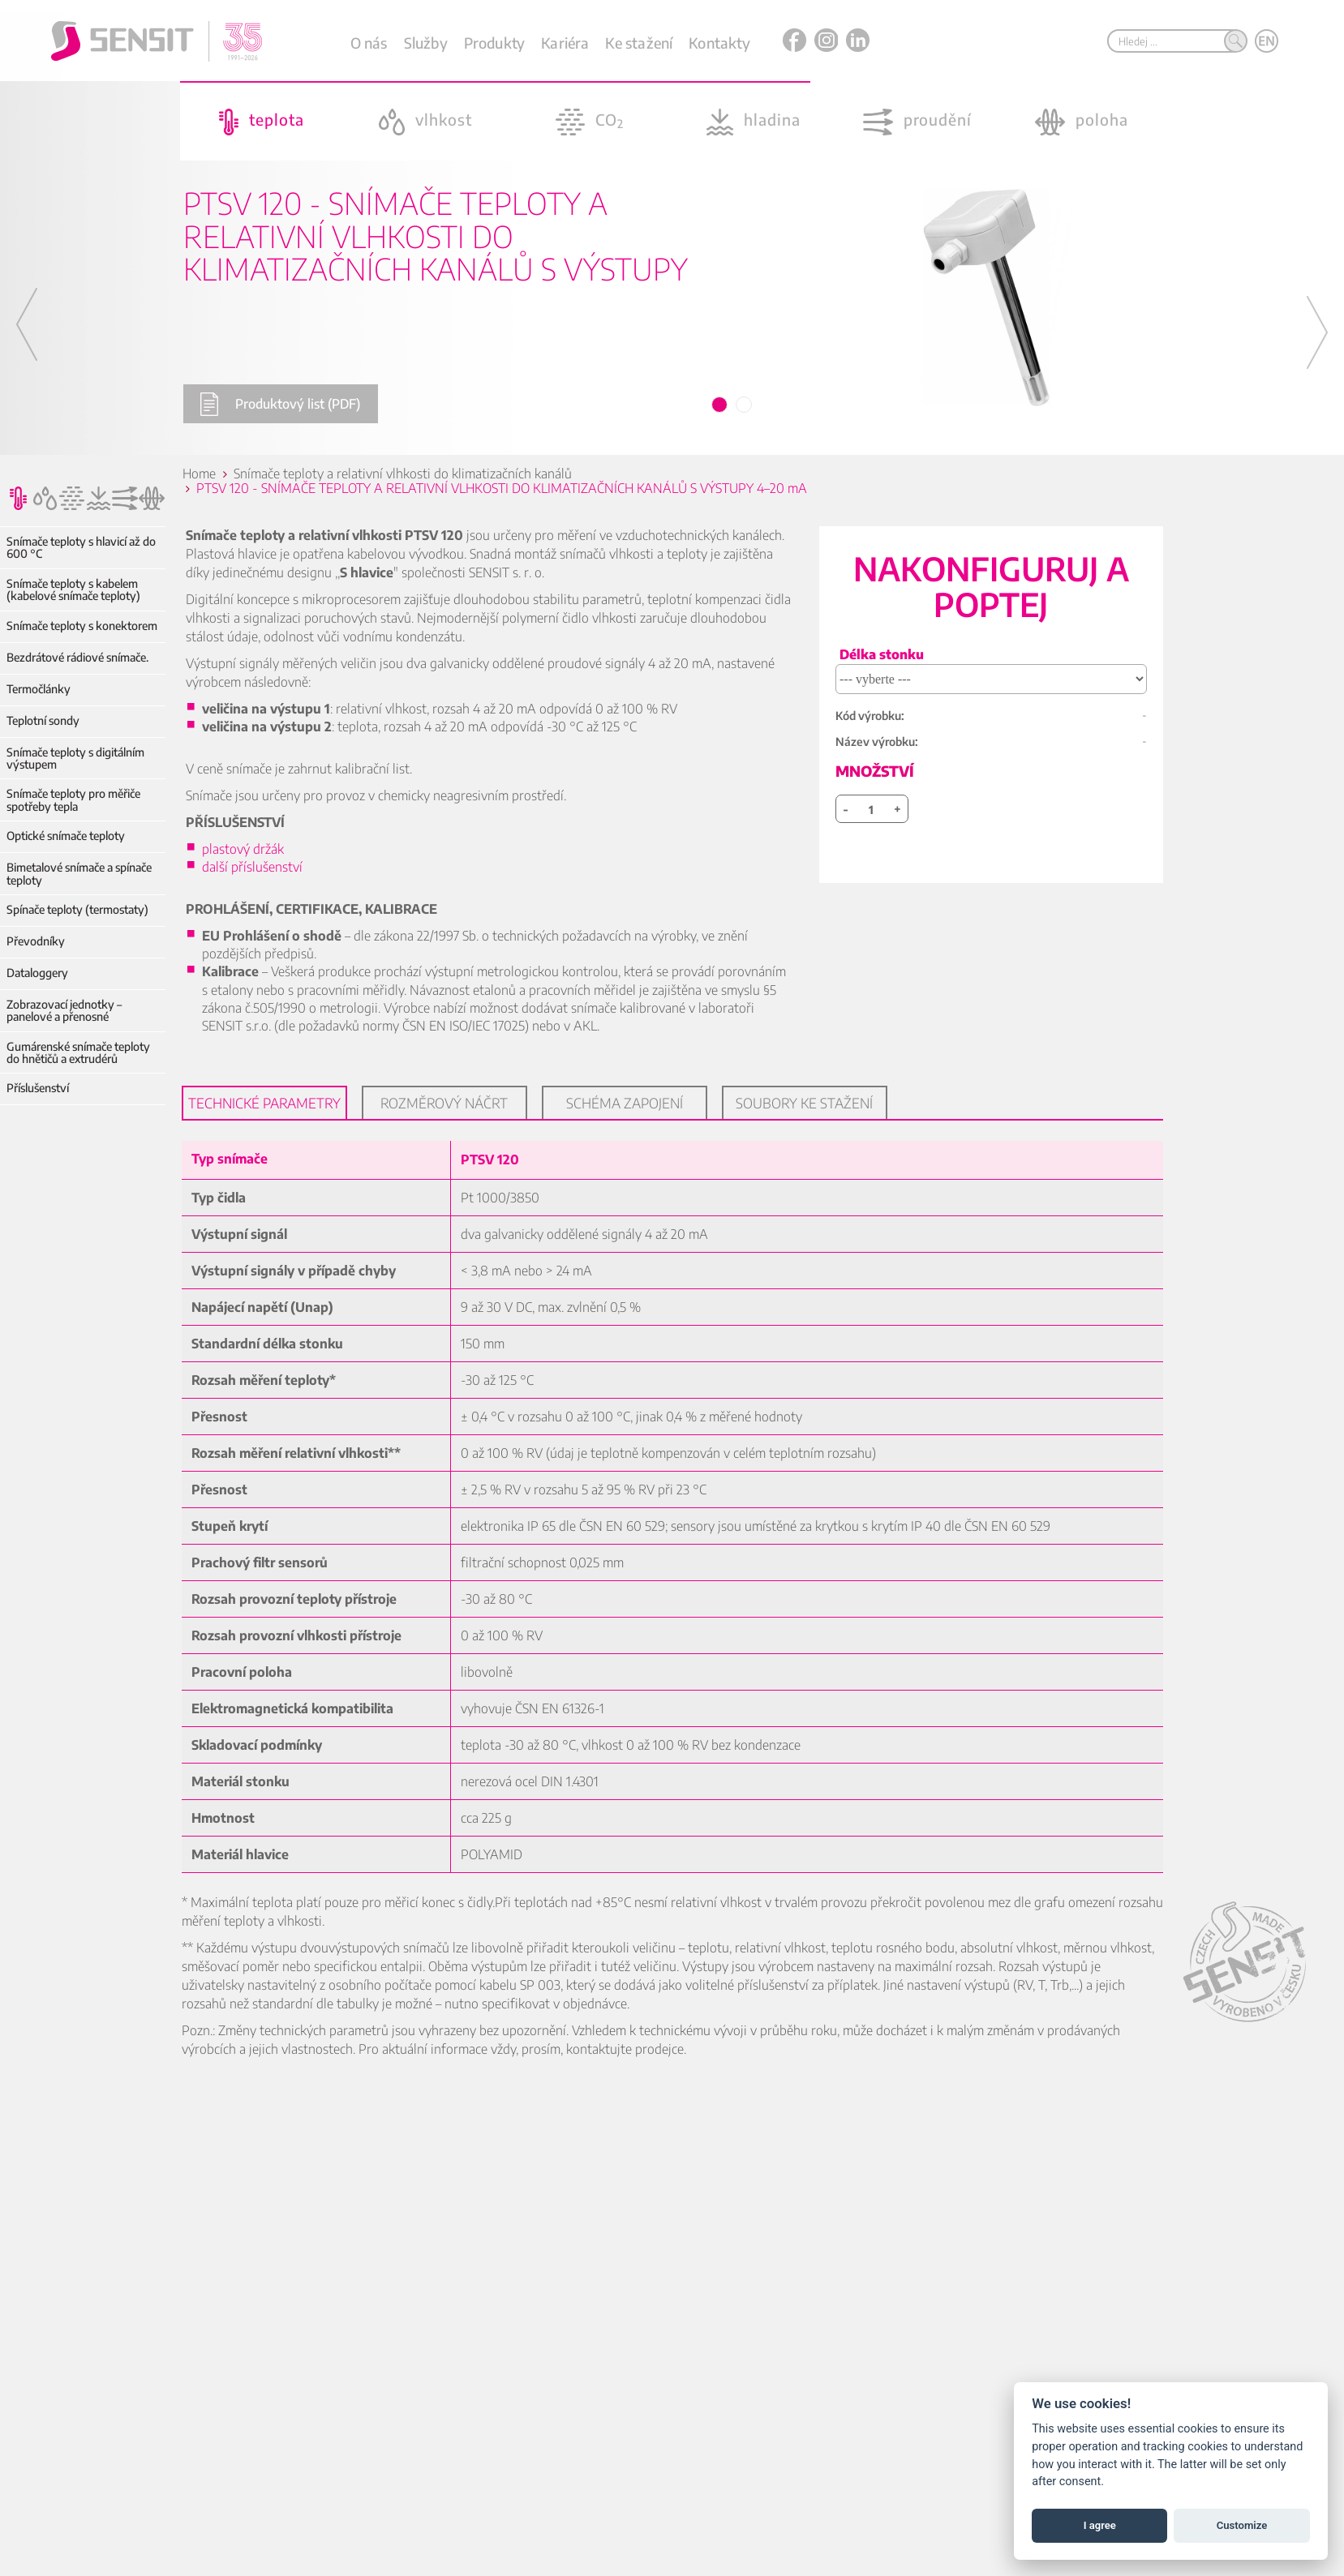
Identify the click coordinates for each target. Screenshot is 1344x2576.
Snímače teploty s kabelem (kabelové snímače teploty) (73, 589)
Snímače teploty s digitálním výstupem (75, 758)
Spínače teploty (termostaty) (77, 909)
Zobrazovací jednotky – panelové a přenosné (64, 1010)
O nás (369, 42)
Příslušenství (37, 1088)
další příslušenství (252, 867)
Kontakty (719, 42)
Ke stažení (638, 42)
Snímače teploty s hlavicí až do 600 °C (81, 547)
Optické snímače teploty (65, 835)
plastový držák (246, 849)
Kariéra (565, 42)
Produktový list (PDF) (280, 404)
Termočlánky (38, 689)
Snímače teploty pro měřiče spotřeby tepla (73, 799)
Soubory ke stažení (804, 1103)
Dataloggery (37, 973)
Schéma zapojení (624, 1103)
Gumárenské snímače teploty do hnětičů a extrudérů (78, 1052)
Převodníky (35, 941)
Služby (426, 42)
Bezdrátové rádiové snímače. (77, 657)
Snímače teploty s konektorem (81, 625)
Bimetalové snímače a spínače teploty (79, 873)
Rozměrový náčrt (444, 1103)
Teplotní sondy (42, 720)
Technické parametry (264, 1103)
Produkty (494, 42)
